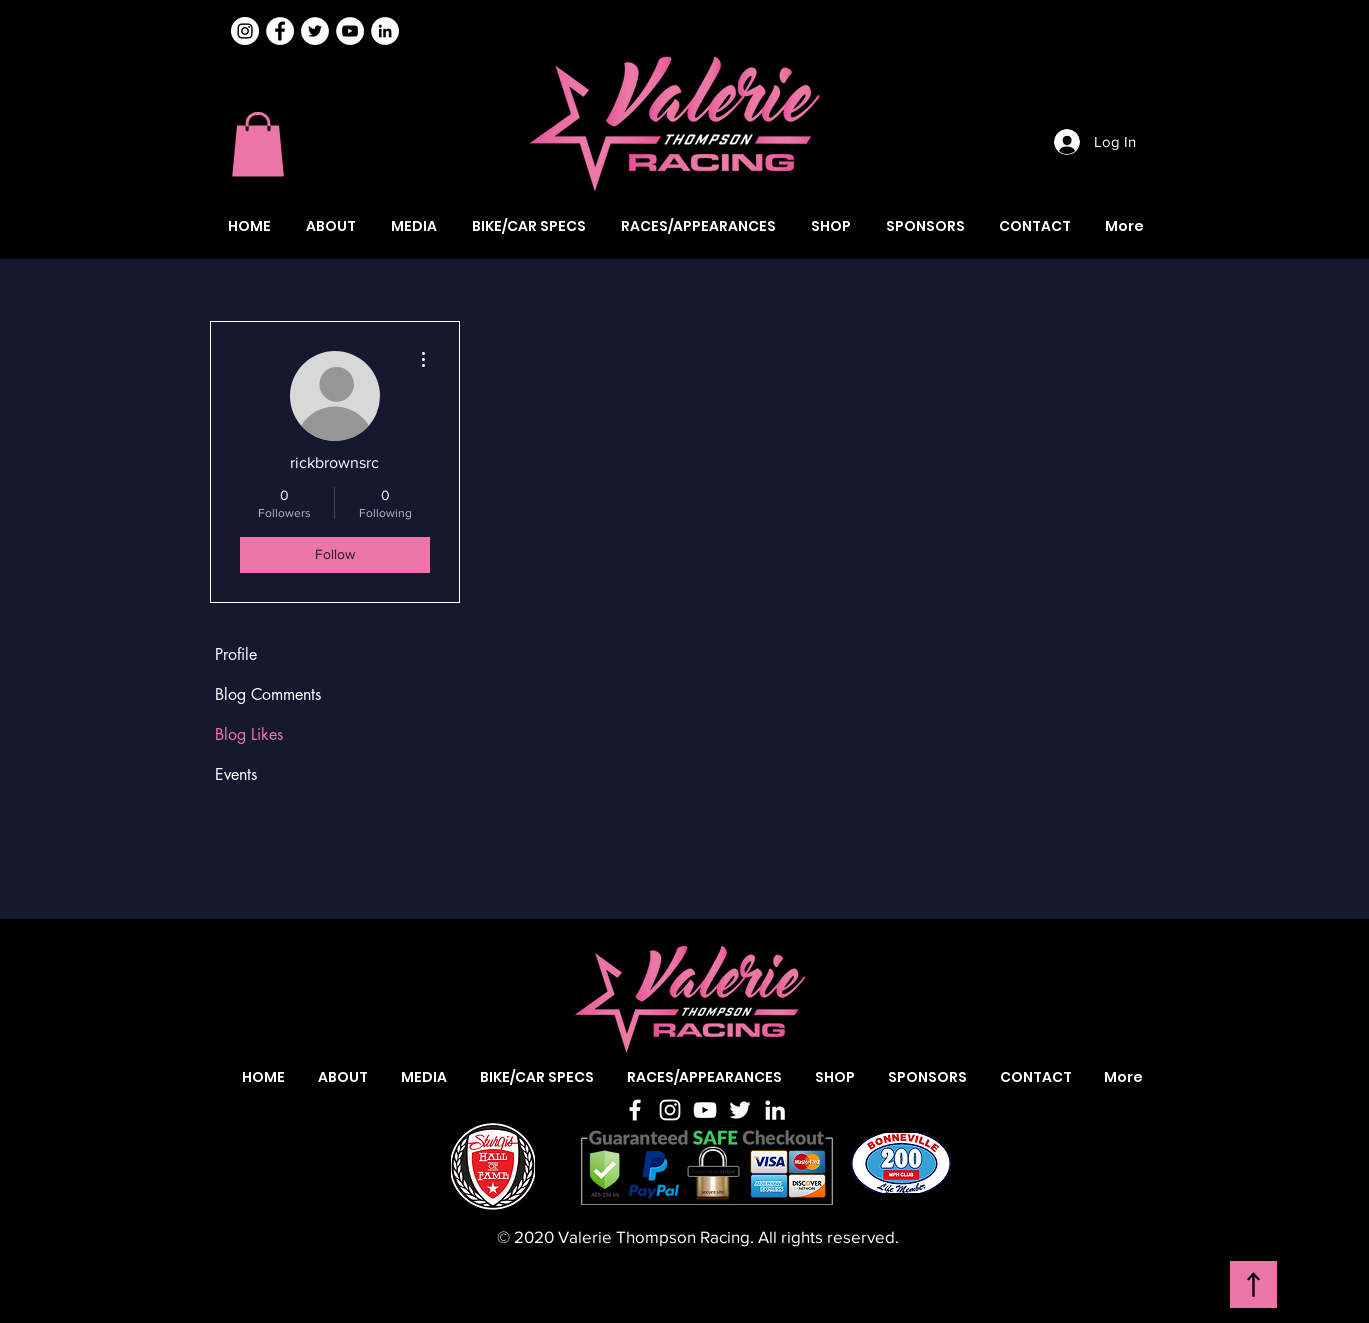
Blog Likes (249, 734)
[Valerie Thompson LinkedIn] (385, 31)
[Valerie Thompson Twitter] (315, 31)
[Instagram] (245, 31)
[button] (258, 144)
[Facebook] (635, 1110)
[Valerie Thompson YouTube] (350, 31)
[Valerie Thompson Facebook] (280, 31)
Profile (236, 654)
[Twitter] (740, 1110)
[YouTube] (705, 1110)
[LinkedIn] (775, 1110)
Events (236, 774)
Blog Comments (268, 694)
